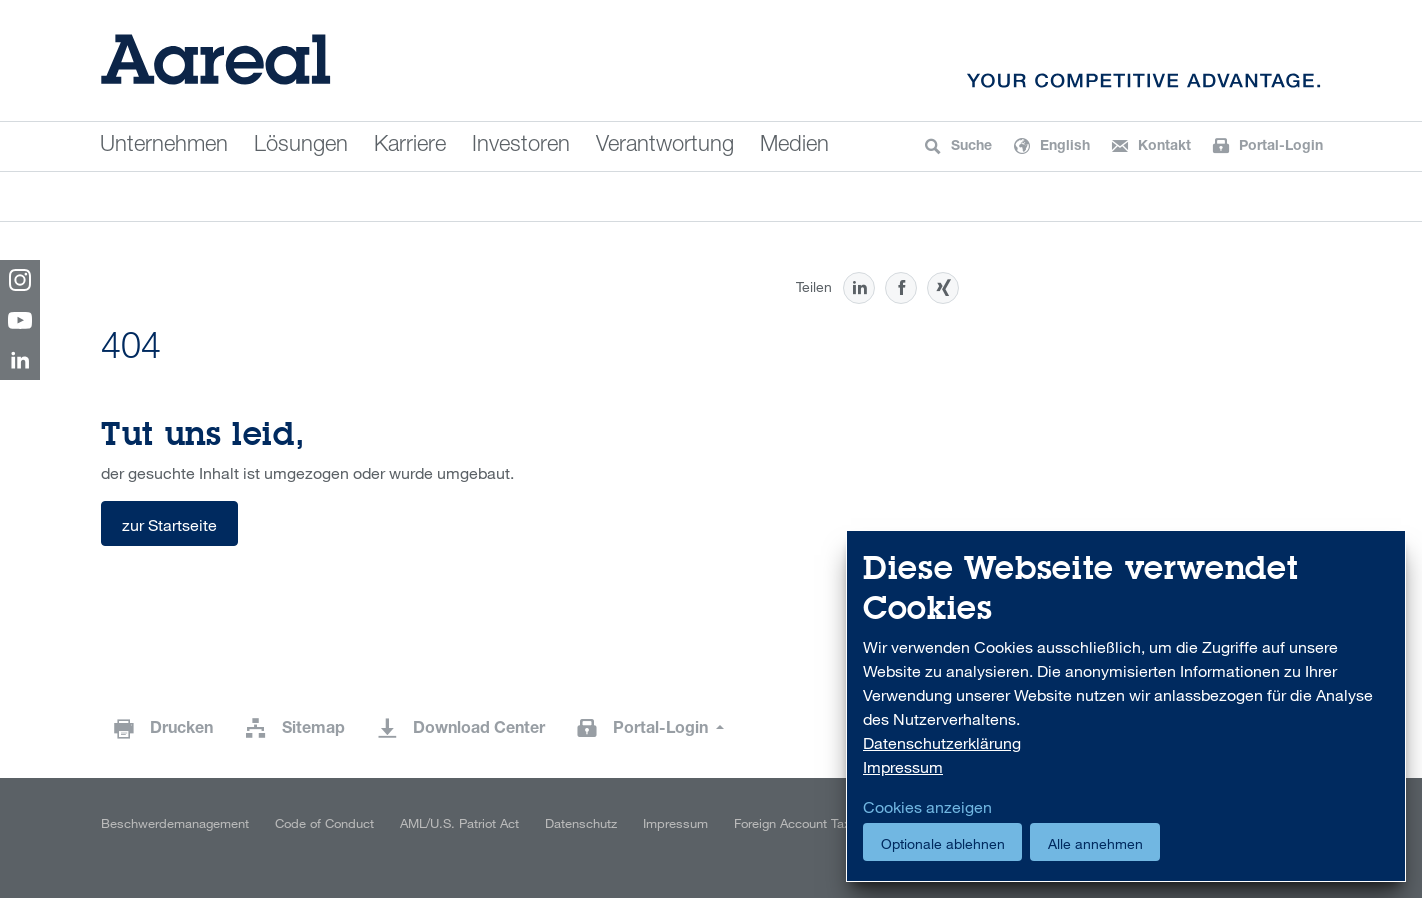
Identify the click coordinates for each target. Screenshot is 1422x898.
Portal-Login (662, 730)
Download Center (479, 730)
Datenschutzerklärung (942, 743)
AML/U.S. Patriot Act (459, 823)
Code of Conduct (324, 823)
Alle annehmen (1095, 843)
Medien (794, 146)
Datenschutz (581, 823)
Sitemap (313, 730)
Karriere (410, 146)
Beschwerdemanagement (175, 823)
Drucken (181, 730)
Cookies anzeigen (927, 807)
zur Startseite (169, 525)
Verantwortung (665, 146)
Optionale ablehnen (943, 843)
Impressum (675, 823)
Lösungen (301, 146)
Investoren (521, 146)
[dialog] (1126, 706)
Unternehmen (164, 146)
